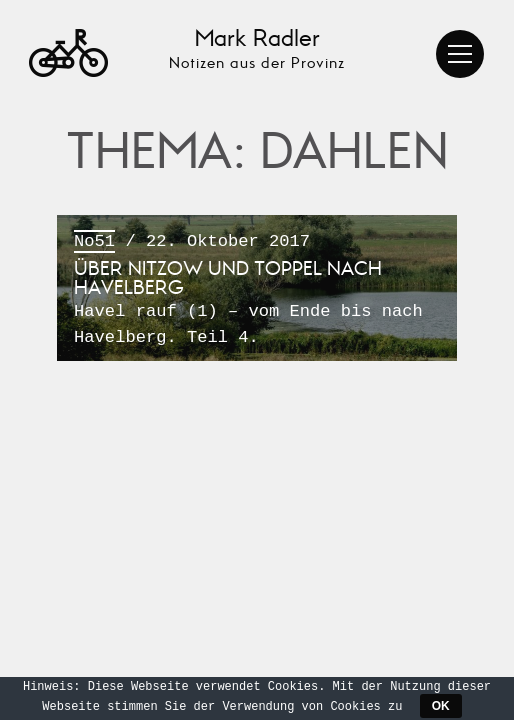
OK (441, 706)
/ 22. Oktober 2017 (257, 290)
